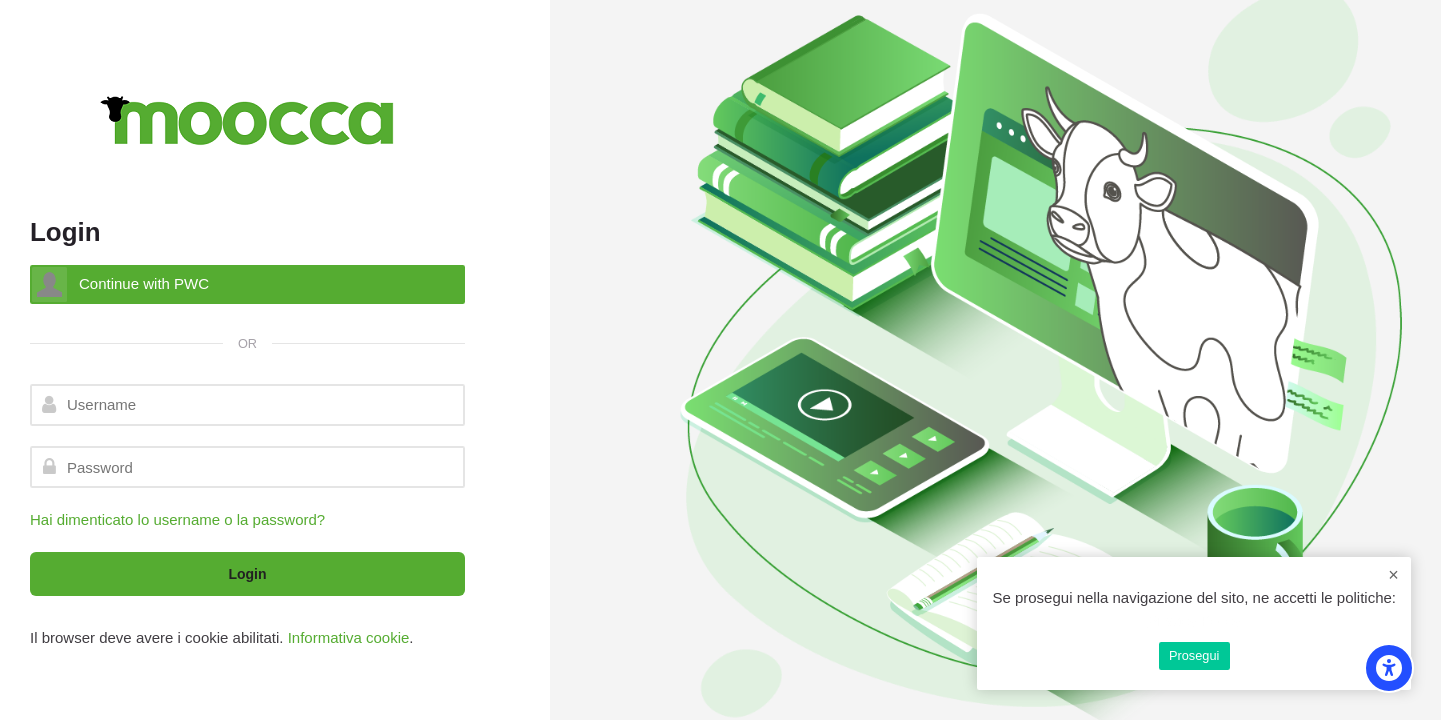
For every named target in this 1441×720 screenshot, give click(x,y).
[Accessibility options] (1389, 668)
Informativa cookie (349, 637)
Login (247, 574)
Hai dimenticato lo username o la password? (177, 519)
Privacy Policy (1194, 620)
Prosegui (1194, 655)
